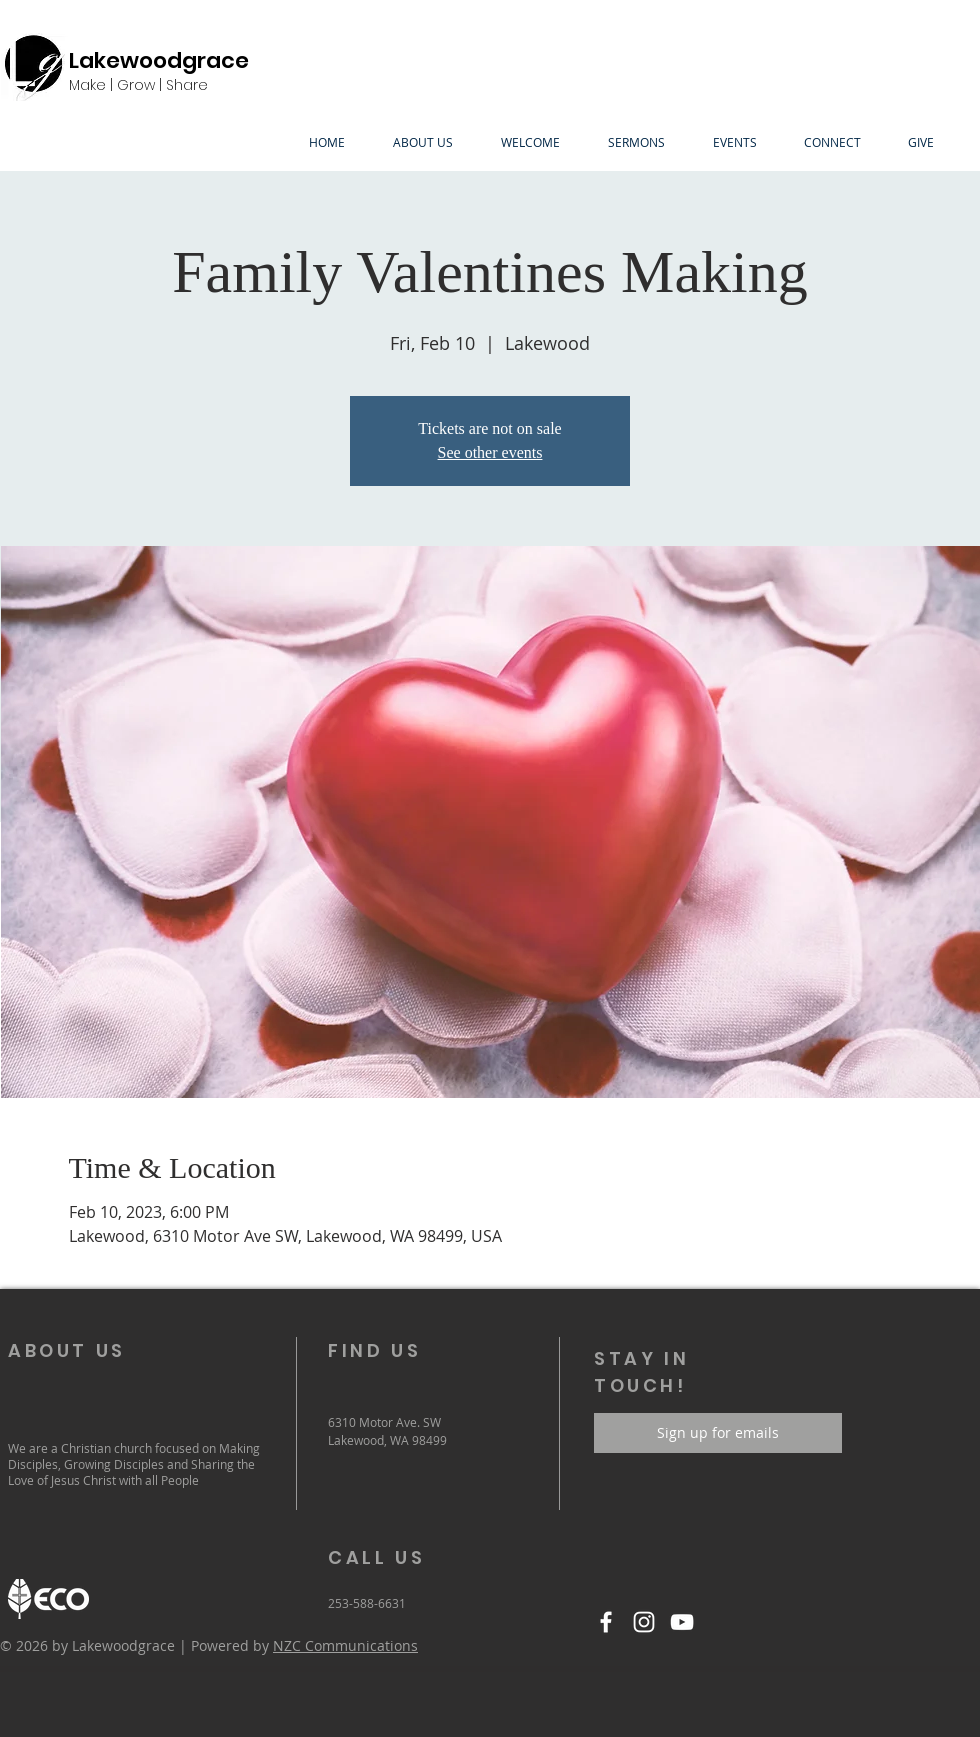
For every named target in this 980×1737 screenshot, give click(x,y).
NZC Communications (345, 1645)
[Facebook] (606, 1622)
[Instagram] (644, 1622)
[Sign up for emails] (718, 1433)
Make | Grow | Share (138, 85)
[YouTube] (682, 1622)
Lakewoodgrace (159, 60)
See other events (490, 452)
